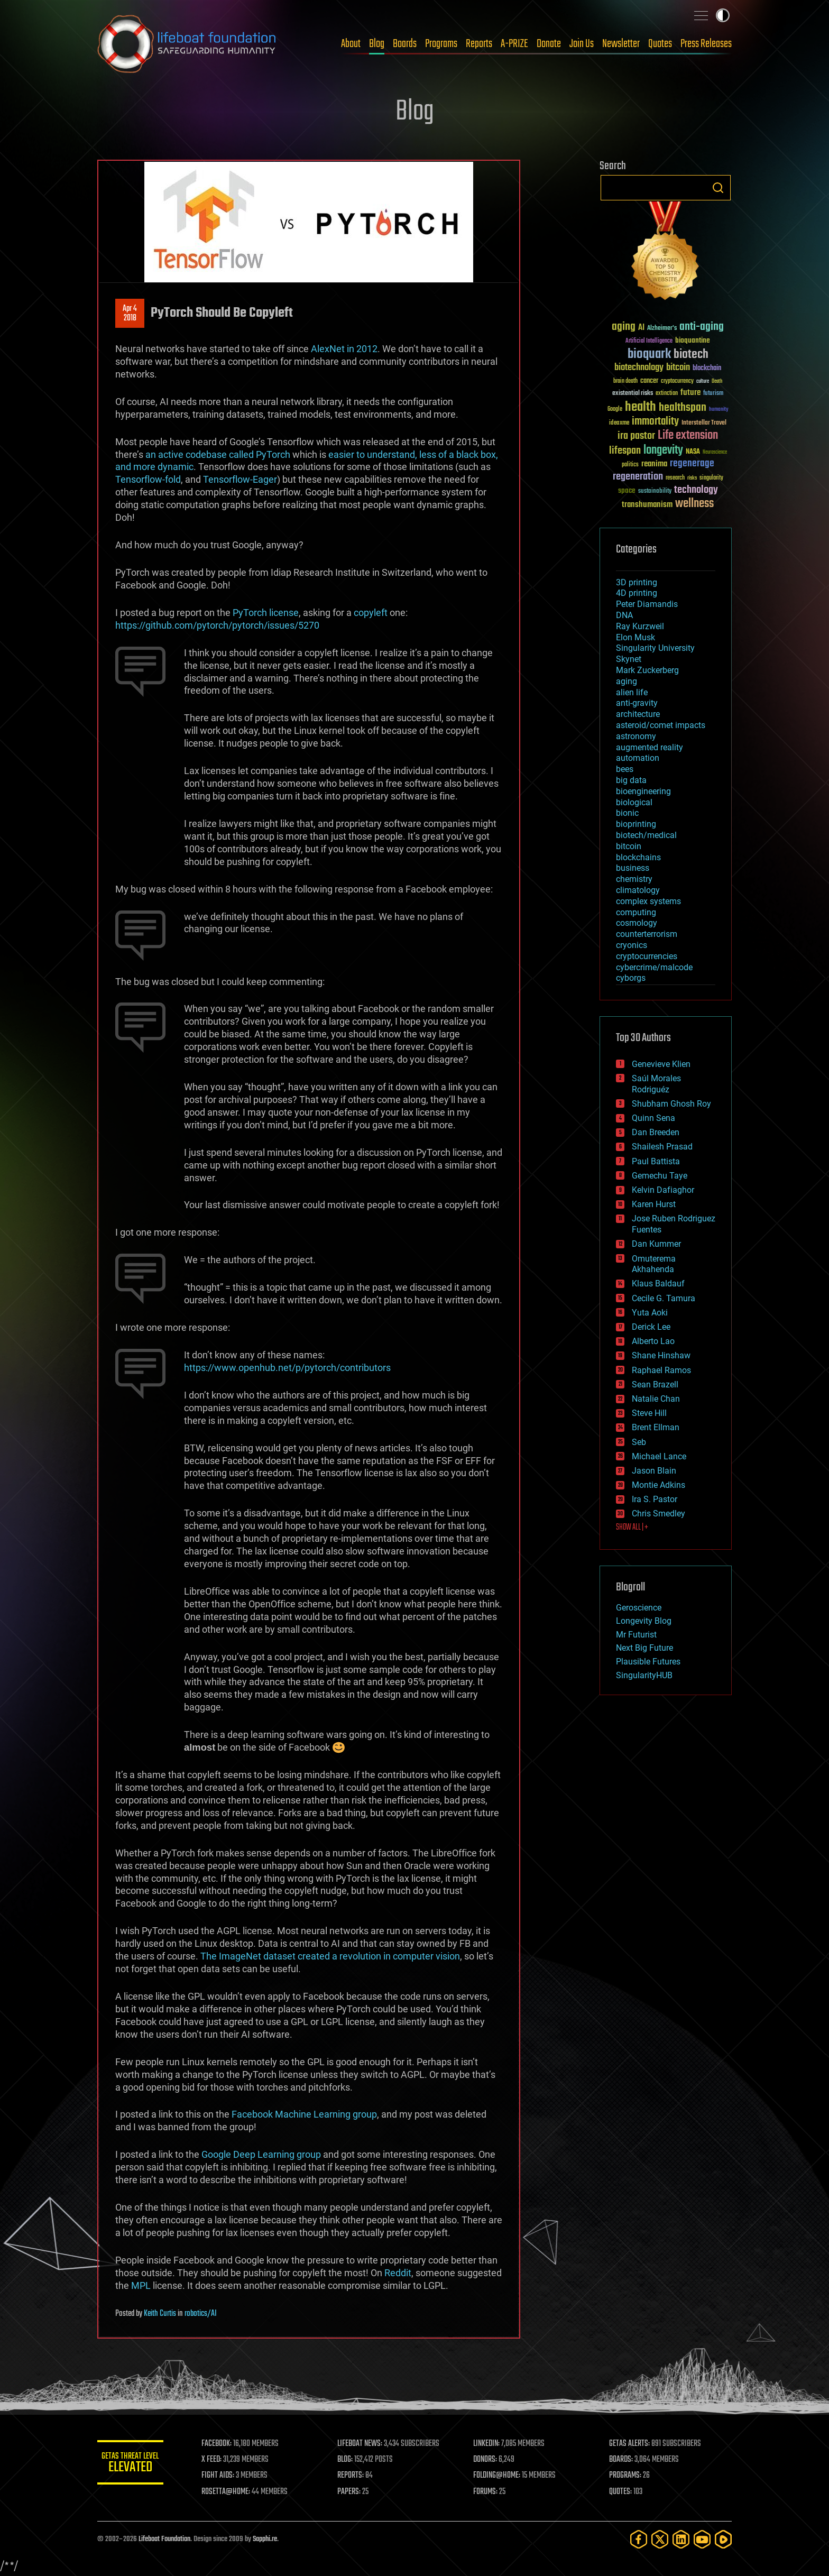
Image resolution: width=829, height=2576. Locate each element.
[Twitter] (659, 2539)
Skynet (628, 659)
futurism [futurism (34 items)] (713, 394)
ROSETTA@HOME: (233, 2492)
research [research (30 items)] (675, 478)
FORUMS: (489, 2492)
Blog (376, 44)
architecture (638, 714)
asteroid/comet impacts (660, 725)
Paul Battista (656, 1161)
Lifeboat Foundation (164, 2539)
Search (718, 187)
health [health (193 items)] (640, 407)
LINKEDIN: (490, 2444)
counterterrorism (646, 934)
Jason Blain (654, 1471)
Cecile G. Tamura (663, 1298)
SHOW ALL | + (632, 1527)
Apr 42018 (130, 313)
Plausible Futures (648, 1662)
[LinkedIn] (681, 2539)
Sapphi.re (265, 2539)
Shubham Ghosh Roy (671, 1104)
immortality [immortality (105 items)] (655, 421)
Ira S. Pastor (654, 1499)
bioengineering (643, 791)
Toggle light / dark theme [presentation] (723, 15)
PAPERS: (354, 2492)
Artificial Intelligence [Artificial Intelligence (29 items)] (649, 341)
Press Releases (706, 44)
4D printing (636, 593)
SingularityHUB (644, 1675)
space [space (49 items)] (626, 490)
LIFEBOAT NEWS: (365, 2444)
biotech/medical (646, 835)
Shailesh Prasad (662, 1147)
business (632, 868)
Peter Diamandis (647, 604)
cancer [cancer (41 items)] (649, 381)
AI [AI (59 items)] (641, 328)
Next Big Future (644, 1648)
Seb (639, 1442)
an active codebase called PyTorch (217, 454)
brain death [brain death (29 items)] (625, 381)
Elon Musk (635, 637)
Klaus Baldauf (658, 1283)
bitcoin (628, 846)
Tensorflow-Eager (240, 479)
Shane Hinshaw (661, 1355)
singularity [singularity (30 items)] (711, 478)
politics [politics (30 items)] (630, 465)
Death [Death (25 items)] (717, 381)
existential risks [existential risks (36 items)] (632, 394)
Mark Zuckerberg (647, 670)
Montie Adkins (658, 1485)
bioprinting (636, 824)
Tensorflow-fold (148, 479)
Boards (405, 44)
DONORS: (489, 2460)
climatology (638, 890)
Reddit (397, 2272)
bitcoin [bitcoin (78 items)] (678, 367)
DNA (624, 615)
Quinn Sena (653, 1118)
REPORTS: (356, 2475)
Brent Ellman (655, 1427)
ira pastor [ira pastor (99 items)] (636, 436)
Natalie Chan (656, 1399)
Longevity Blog (643, 1621)
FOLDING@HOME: (500, 2475)
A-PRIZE (514, 44)
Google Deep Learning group (261, 2154)
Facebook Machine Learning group (304, 2114)
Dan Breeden (655, 1132)
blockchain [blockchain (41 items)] (707, 368)
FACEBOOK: (224, 2444)
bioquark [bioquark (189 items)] (649, 354)
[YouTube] (702, 2539)
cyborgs (631, 978)
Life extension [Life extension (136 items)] (688, 436)
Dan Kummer (656, 1244)
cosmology (636, 923)
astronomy (636, 736)
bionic (627, 813)
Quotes (660, 44)
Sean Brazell (655, 1384)
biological (634, 802)
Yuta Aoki (650, 1313)
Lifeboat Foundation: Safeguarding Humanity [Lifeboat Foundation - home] (187, 44)
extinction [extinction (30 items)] (667, 393)
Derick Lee (651, 1327)
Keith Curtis (160, 2314)
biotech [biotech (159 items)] (691, 354)
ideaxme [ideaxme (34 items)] (619, 423)
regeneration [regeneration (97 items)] (638, 477)
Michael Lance (659, 1456)
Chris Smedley (658, 1513)
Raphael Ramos (661, 1370)
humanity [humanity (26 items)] (719, 410)
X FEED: (219, 2460)
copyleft (371, 612)
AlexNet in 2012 (344, 348)
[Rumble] (723, 2539)
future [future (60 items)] (690, 393)
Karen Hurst (654, 1204)
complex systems (648, 901)
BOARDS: (623, 2460)
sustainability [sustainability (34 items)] (654, 491)
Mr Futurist (636, 1635)
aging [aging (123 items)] (623, 327)
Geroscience (638, 1608)
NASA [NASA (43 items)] (693, 452)
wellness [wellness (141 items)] (694, 504)
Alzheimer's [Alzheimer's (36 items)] (662, 329)
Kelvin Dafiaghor (663, 1190)
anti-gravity (637, 703)
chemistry (634, 879)
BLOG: (350, 2460)
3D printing (636, 582)
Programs (441, 44)
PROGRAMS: (627, 2475)
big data (631, 780)
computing (636, 912)
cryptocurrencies (646, 956)
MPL (141, 2285)
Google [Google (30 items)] (614, 409)
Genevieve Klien (661, 1064)
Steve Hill (649, 1413)
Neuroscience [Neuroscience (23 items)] (715, 453)
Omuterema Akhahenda (654, 1264)
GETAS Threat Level (134, 2464)
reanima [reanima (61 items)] (654, 464)
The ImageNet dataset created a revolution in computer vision (330, 1956)
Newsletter (621, 44)
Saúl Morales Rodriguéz (656, 1083)
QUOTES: (622, 2492)
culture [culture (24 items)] (702, 381)
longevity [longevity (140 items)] (663, 450)
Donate (549, 44)
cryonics (631, 945)
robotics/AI (201, 2314)
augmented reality (649, 747)
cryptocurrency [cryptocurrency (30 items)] (677, 381)
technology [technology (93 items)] (696, 490)
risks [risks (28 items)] (692, 478)
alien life (632, 692)
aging (626, 681)
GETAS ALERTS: (631, 2444)
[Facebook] (638, 2539)
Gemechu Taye (659, 1176)
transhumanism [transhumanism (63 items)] (647, 505)
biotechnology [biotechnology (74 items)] (639, 367)
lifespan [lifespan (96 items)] (625, 451)
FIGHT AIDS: (225, 2475)
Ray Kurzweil (640, 626)
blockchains (638, 857)
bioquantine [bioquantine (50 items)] (692, 340)
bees (624, 769)
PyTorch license (266, 612)
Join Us (581, 44)
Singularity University (655, 648)
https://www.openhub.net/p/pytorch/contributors (287, 1367)
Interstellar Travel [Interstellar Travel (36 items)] (703, 423)
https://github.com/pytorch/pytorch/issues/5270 (217, 625)
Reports (479, 44)
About (351, 44)
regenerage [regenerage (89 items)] (692, 464)
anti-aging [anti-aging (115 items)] (701, 327)
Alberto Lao (653, 1341)
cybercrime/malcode (654, 967)
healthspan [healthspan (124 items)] (682, 408)
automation (637, 758)
